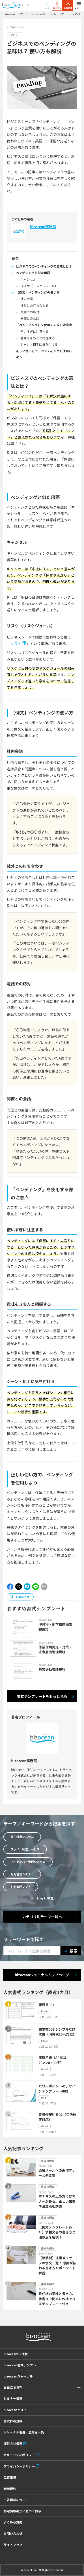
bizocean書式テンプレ (20, 2365)
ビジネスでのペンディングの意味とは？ (44, 266)
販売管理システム (22, 1874)
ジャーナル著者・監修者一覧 (24, 2432)
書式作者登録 (13, 2421)
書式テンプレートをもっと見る (42, 1696)
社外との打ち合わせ (34, 305)
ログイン (57, 6)
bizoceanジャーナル (18, 2376)
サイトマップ (13, 2544)
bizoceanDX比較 (16, 2354)
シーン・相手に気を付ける (39, 344)
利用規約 (10, 2488)
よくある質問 (13, 2522)
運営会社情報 (13, 2443)
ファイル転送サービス (25, 1849)
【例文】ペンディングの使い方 (38, 292)
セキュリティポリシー (19, 2455)
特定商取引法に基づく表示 (22, 2511)
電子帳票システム (22, 1837)
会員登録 (68, 6)
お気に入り (22, 1597)
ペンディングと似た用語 (33, 272)
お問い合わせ (13, 2533)
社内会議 (26, 299)
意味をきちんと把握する (37, 338)
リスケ (15, 643)
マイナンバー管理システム (28, 1862)
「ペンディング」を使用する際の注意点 (44, 325)
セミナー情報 (13, 2398)
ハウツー (14, 35)
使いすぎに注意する (34, 331)
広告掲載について (16, 2500)
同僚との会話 (29, 318)
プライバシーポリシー (19, 2466)
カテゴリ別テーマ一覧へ (42, 1916)
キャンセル (28, 279)
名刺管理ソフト (21, 1886)
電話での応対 (29, 312)
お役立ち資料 (13, 2387)
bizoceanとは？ (15, 2410)
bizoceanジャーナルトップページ (42, 1974)
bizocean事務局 (43, 226)
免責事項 (10, 2477)
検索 (71, 1950)
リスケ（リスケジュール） (39, 286)
